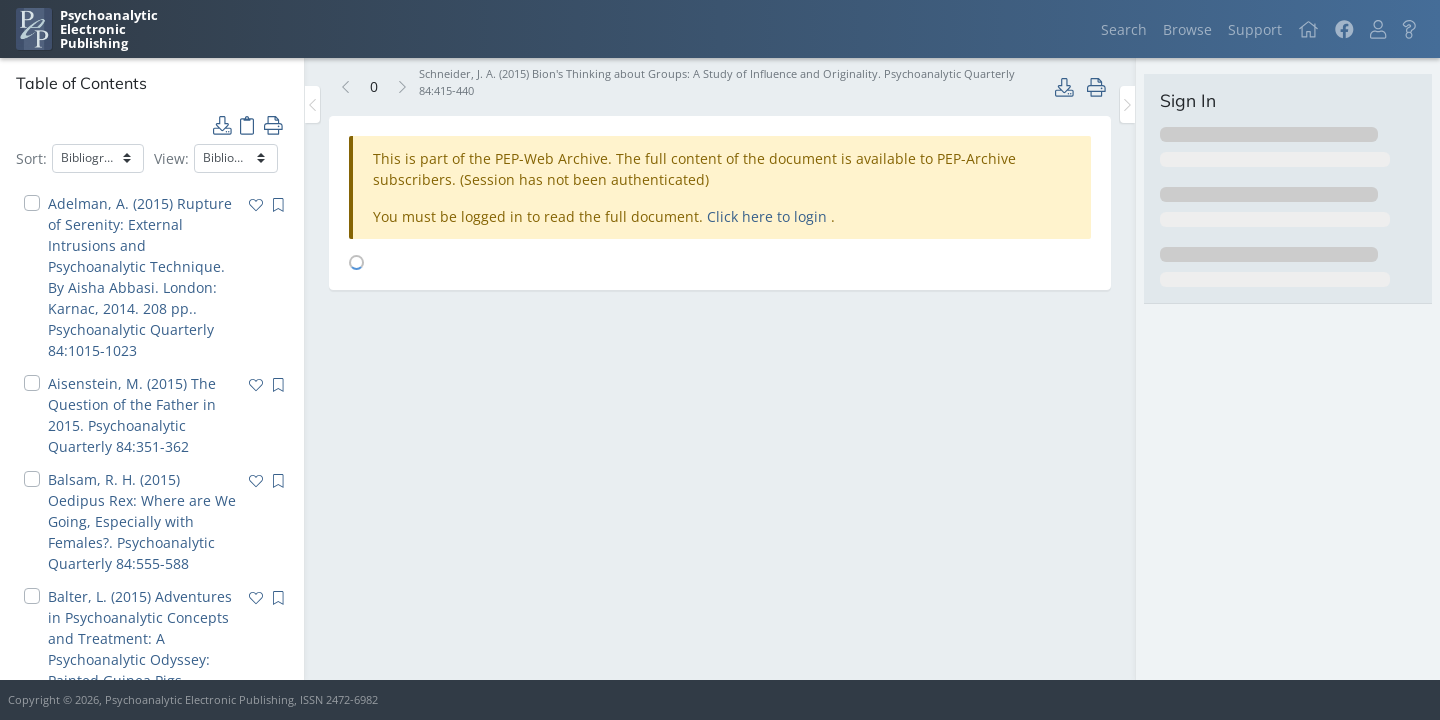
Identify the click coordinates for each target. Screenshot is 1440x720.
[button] (1378, 29)
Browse (1187, 29)
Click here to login (769, 216)
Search (1124, 29)
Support (1255, 29)
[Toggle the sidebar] (312, 104)
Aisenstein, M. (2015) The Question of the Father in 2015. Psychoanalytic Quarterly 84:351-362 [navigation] (132, 415)
